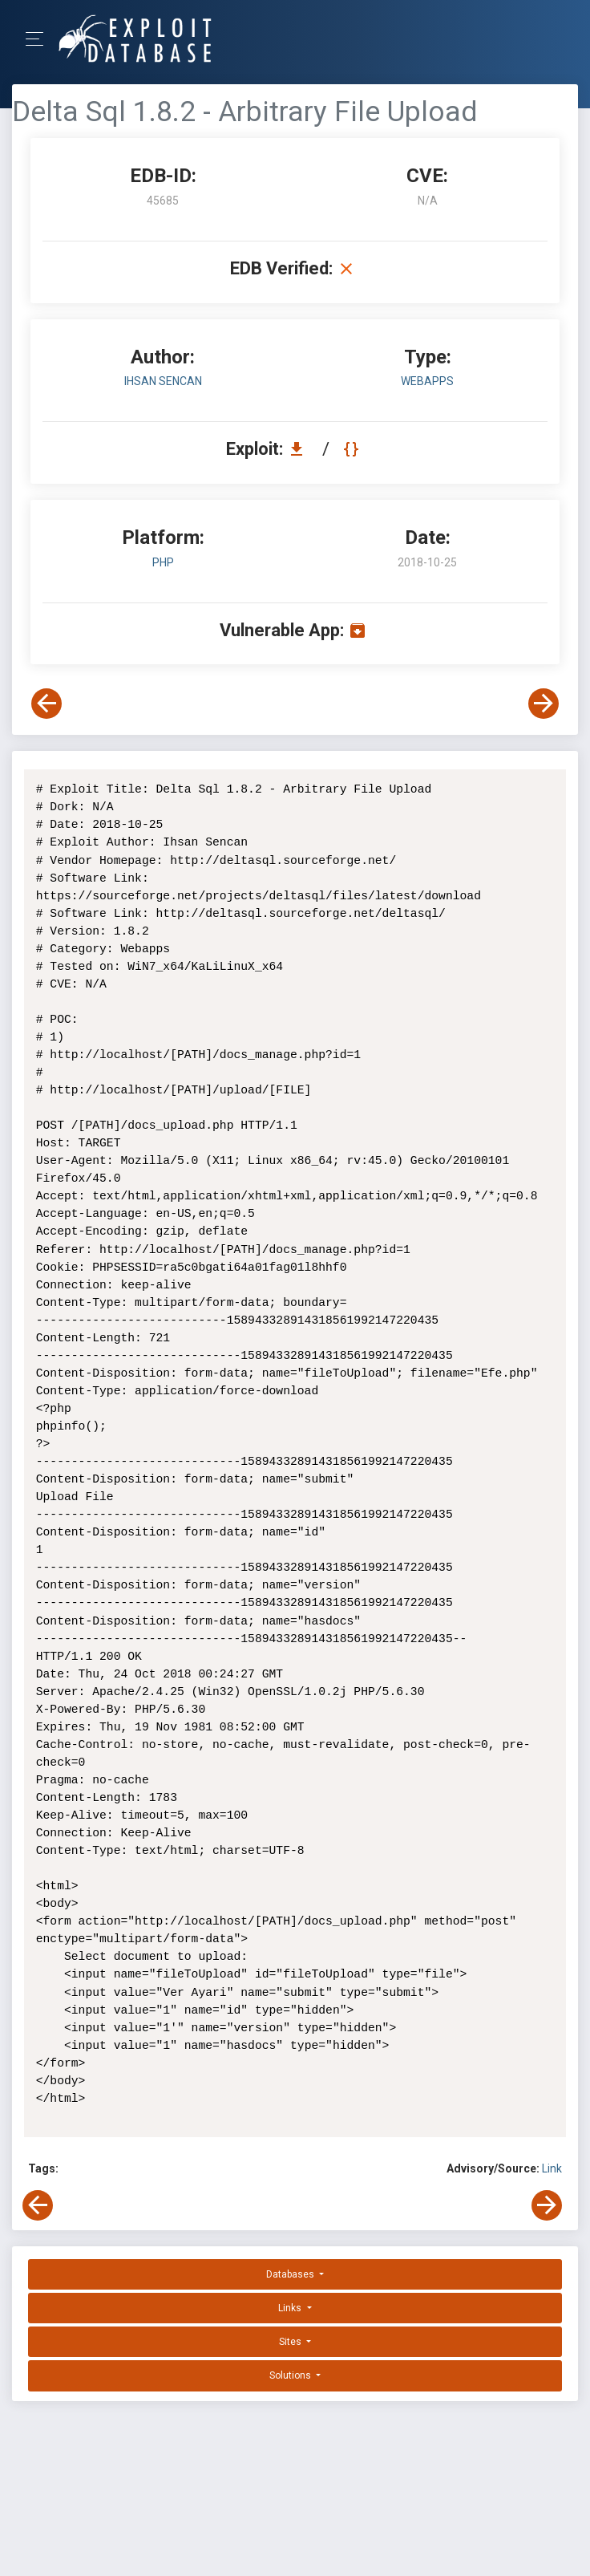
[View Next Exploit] (543, 703)
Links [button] (291, 2308)
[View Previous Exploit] (46, 703)
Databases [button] (291, 2274)
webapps (427, 381)
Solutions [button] (291, 2375)
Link (552, 2168)
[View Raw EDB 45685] (353, 449)
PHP (163, 562)
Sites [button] (291, 2341)
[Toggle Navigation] (40, 39)
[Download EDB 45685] (300, 449)
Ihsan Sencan (163, 381)
